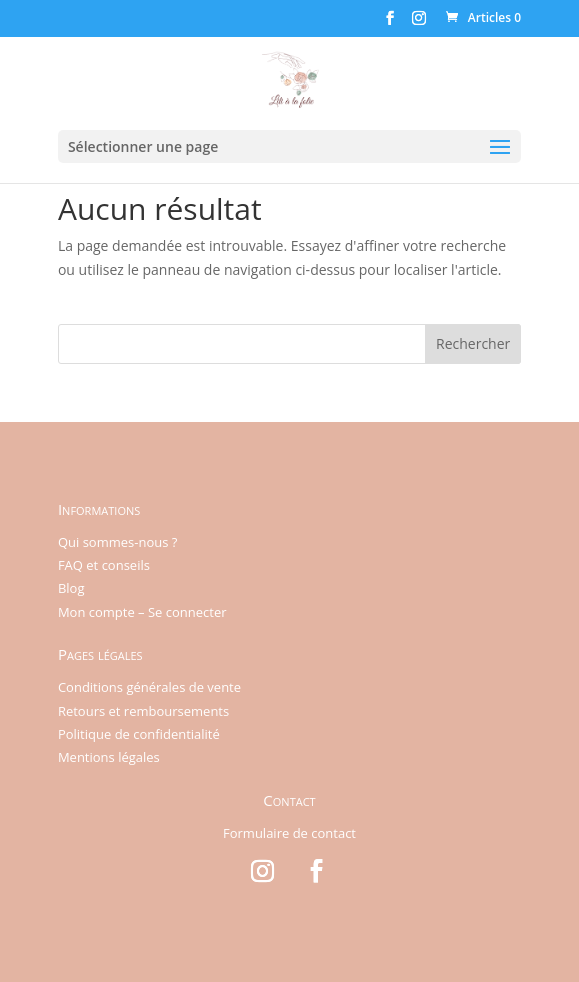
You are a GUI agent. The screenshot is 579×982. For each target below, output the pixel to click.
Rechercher (473, 343)
